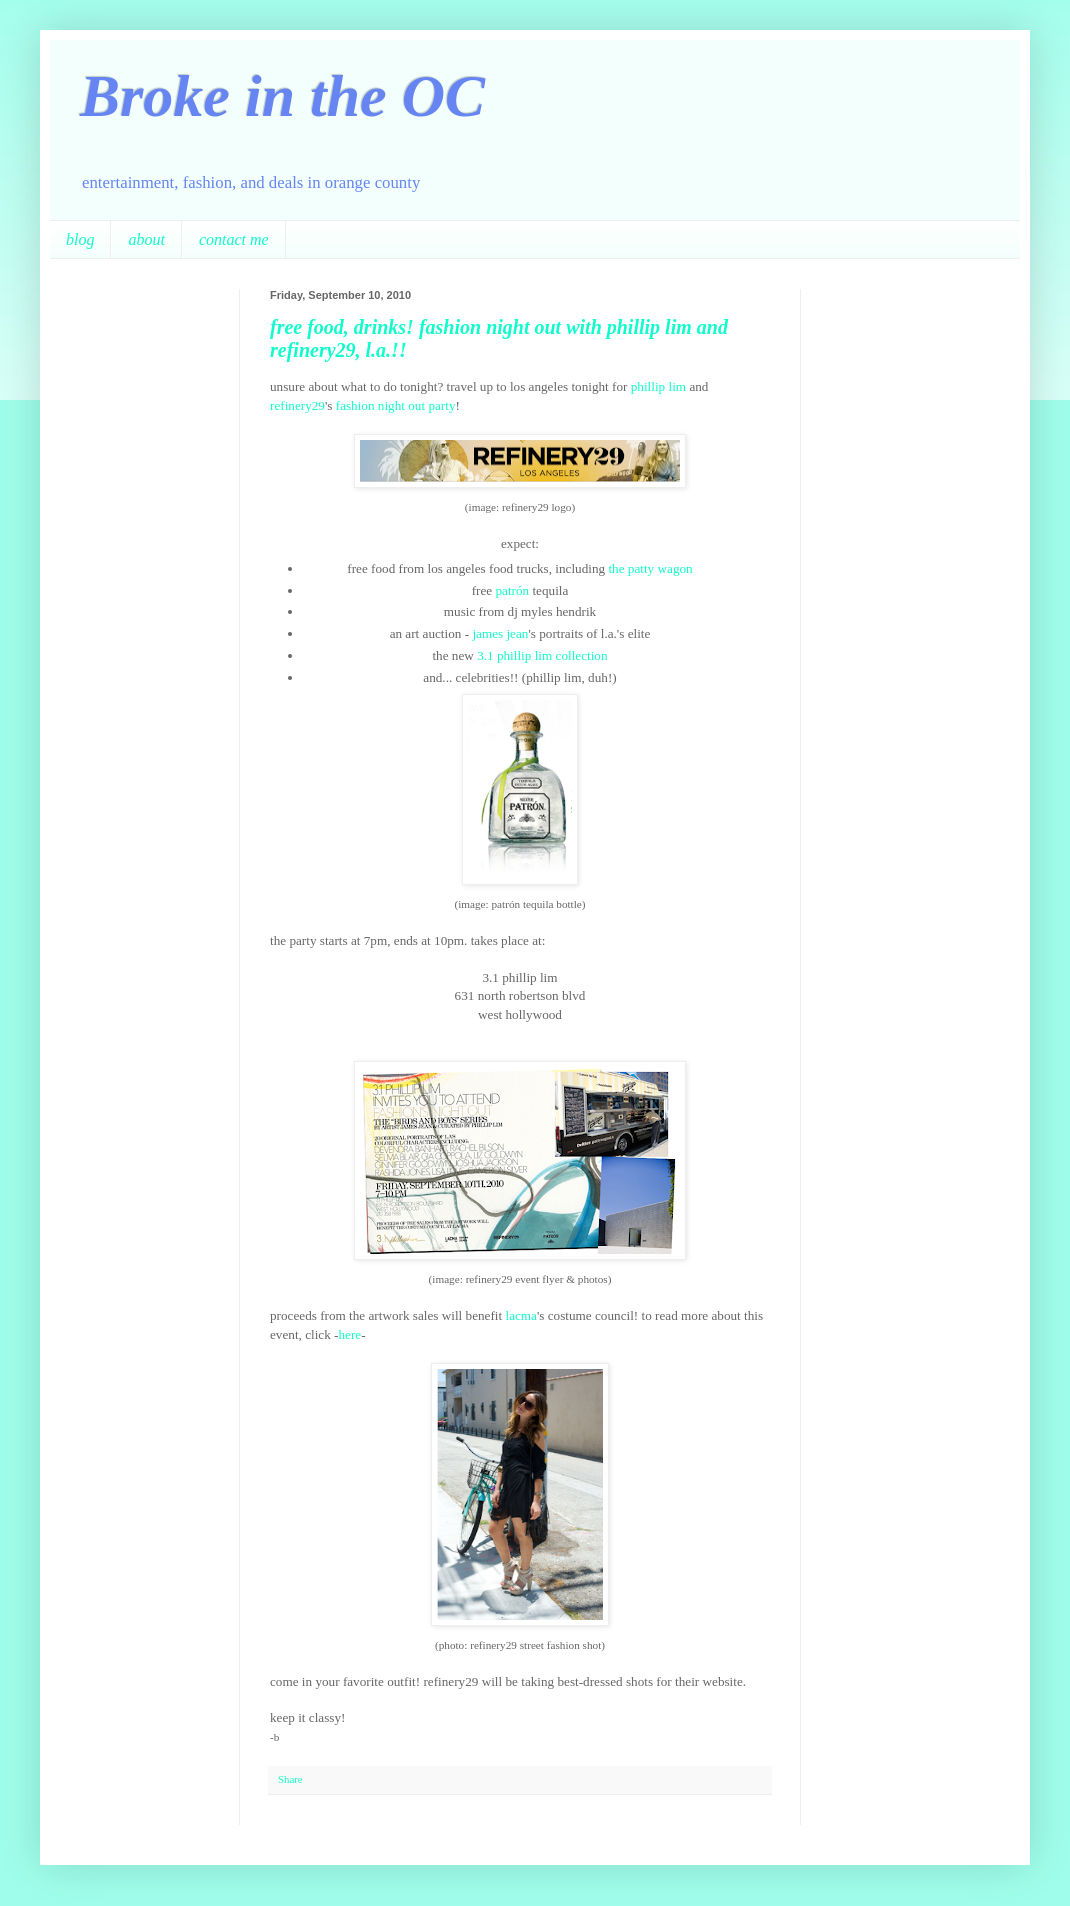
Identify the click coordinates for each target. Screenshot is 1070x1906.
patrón (513, 590)
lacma (520, 1315)
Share (290, 1779)
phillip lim (658, 386)
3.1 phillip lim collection (542, 655)
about (146, 239)
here (349, 1334)
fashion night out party (396, 405)
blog (80, 239)
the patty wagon (650, 568)
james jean (500, 633)
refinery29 (297, 405)
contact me (234, 239)
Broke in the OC (282, 96)
